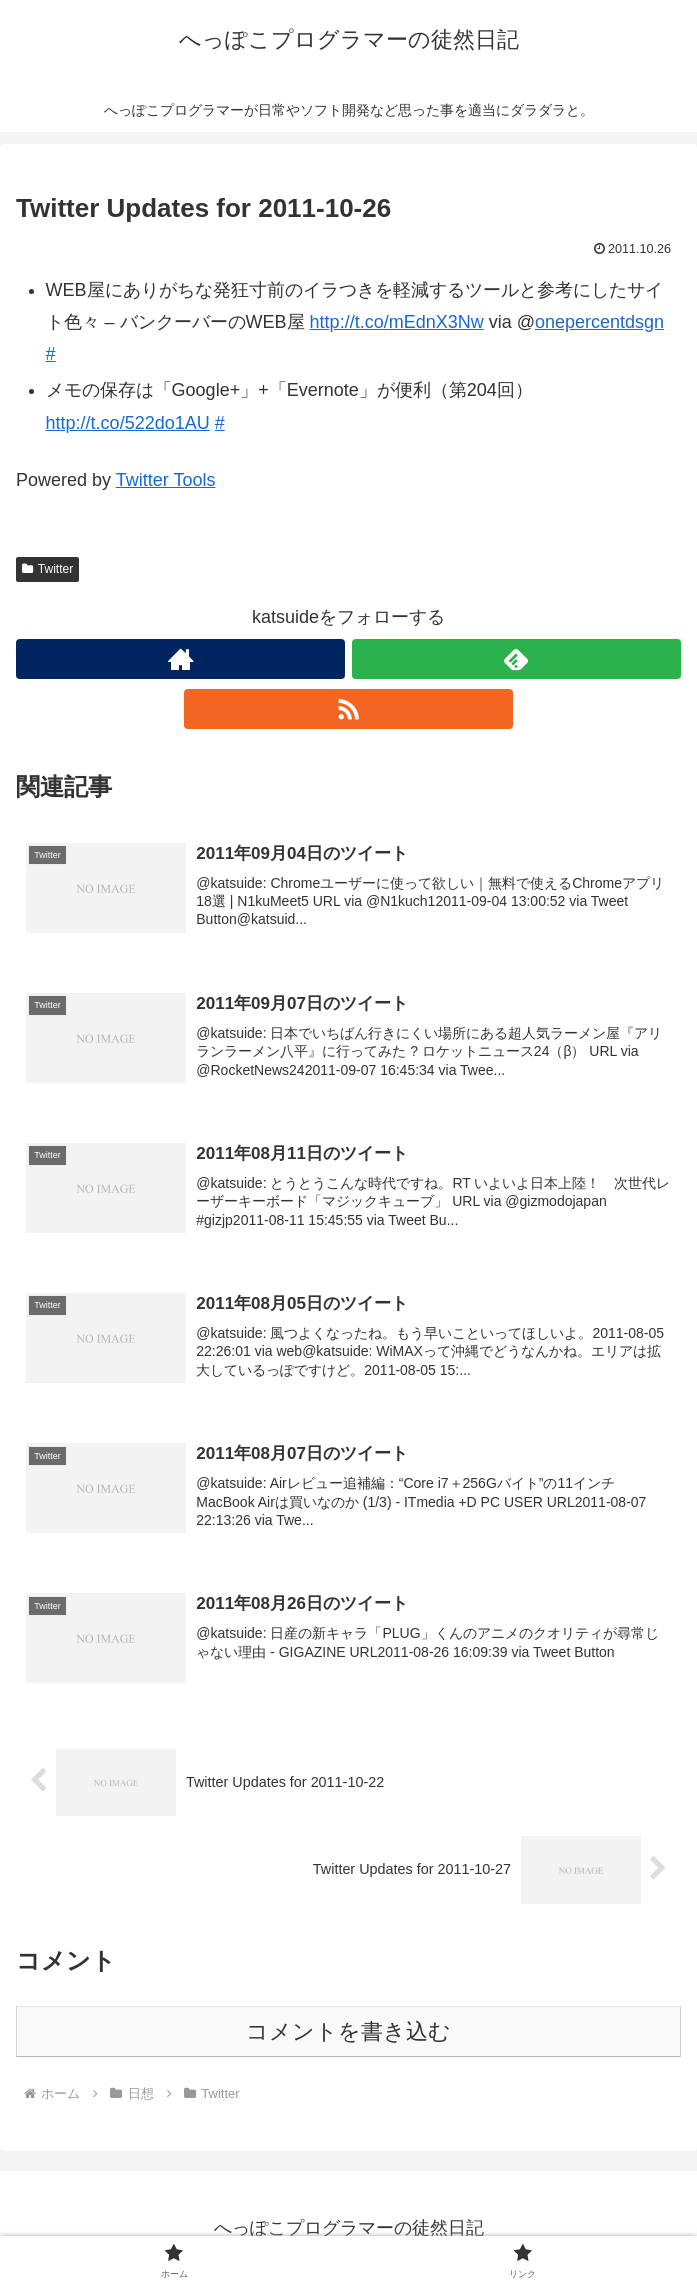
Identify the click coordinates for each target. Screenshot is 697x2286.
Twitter (47, 569)
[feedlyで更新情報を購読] (516, 659)
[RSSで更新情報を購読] (348, 709)
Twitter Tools (166, 480)
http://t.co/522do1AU (128, 423)
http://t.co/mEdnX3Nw (397, 322)
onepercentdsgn (599, 322)
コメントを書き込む (348, 2031)
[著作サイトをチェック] (180, 659)
